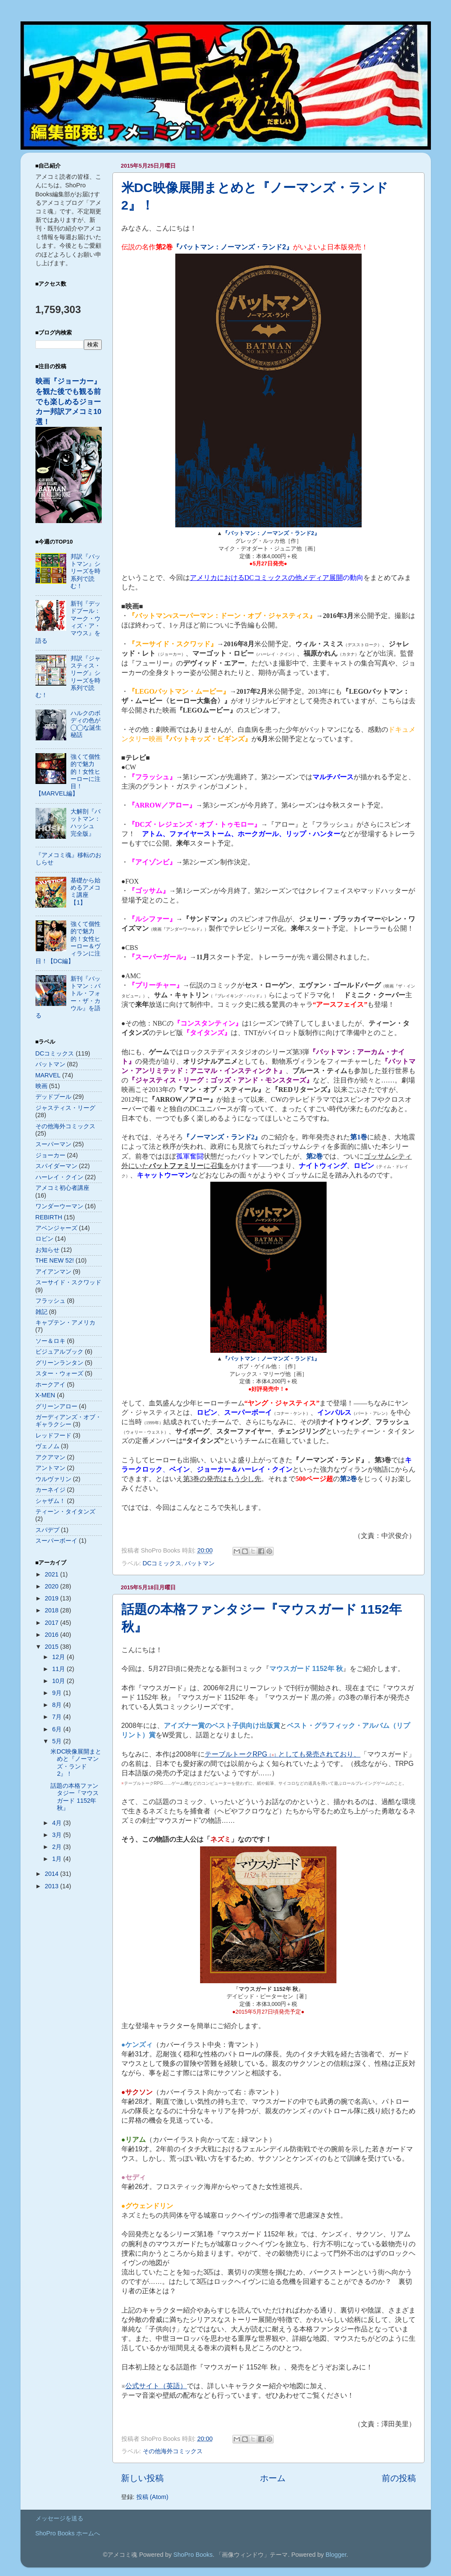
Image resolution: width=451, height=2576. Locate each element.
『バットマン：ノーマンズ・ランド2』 (271, 533)
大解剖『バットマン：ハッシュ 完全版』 (85, 822)
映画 (41, 1085)
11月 (59, 1668)
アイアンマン (53, 1271)
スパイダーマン (56, 1165)
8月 (57, 1704)
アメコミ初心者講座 (62, 1187)
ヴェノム (47, 1446)
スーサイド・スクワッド (68, 1282)
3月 (57, 1834)
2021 (52, 1574)
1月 (57, 1858)
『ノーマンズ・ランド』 (222, 1137)
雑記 (41, 1311)
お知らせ (47, 1249)
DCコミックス (162, 1563)
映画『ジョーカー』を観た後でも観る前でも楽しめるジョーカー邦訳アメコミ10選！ (68, 401)
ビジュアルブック (59, 1351)
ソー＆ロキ (50, 1340)
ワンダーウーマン (59, 1206)
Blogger (335, 2554)
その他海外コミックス (173, 2451)
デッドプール (53, 1096)
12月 (59, 1656)
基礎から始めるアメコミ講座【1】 (85, 891)
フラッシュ (50, 1300)
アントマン (50, 1467)
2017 (52, 1622)
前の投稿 (399, 2478)
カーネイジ (50, 1489)
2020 (52, 1586)
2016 (52, 1634)
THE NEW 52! (54, 1260)
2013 (52, 1886)
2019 (52, 1598)
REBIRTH (48, 1217)
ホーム (273, 2478)
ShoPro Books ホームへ (67, 2533)
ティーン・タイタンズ (65, 1511)
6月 (57, 1729)
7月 (57, 1716)
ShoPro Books (192, 2554)
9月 (57, 1692)
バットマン (200, 1563)
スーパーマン (53, 1144)
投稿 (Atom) (152, 2496)
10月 (59, 1680)
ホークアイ (50, 1384)
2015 (52, 1646)
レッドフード (53, 1435)
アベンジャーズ (56, 1227)
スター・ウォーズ (59, 1373)
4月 (57, 1822)
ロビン (44, 1238)
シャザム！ (50, 1500)
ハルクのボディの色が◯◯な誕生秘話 (86, 724)
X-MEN (45, 1395)
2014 (52, 1873)
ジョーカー (50, 1155)
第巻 (358, 1137)
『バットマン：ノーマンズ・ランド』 (233, 247)
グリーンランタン (59, 1362)
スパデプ (47, 1529)
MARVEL (48, 1075)
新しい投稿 (142, 2478)
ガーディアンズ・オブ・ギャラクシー (68, 1421)
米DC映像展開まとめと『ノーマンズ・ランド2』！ (75, 1762)
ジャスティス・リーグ (65, 1107)
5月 (57, 1741)
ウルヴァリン (53, 1479)
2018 (52, 1610)
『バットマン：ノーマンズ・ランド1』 (271, 1359)
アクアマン (50, 1457)
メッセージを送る (59, 2518)
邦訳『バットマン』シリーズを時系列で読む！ (85, 571)
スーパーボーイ (56, 1540)
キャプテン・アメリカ (65, 1322)
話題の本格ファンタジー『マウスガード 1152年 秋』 (74, 1796)
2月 (57, 1846)
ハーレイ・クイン (59, 1177)
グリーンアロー (56, 1406)
